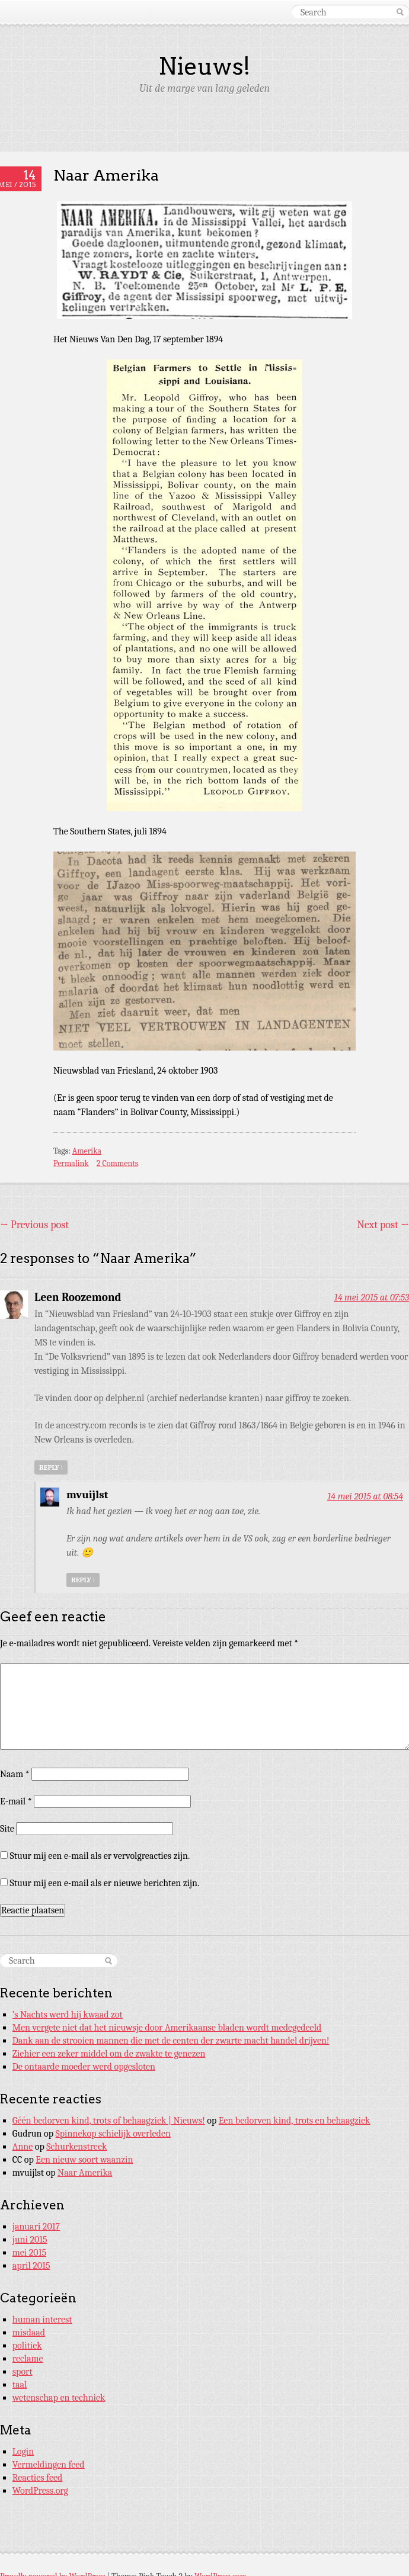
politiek (27, 2345)
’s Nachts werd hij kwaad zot (67, 2014)
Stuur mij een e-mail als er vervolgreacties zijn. (100, 1856)
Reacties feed (37, 2477)
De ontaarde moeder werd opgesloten (83, 2066)
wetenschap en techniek (59, 2397)
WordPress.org (40, 2490)
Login (23, 2451)
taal (19, 2384)
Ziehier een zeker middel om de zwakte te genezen (109, 2053)
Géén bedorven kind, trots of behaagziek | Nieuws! (108, 2120)
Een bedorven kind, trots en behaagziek (294, 2120)
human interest (42, 2319)
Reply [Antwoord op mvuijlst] (83, 1580)
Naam (15, 1774)
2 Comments (117, 1163)
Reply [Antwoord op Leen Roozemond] (51, 1467)
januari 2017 (36, 2226)
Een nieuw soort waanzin (84, 2159)
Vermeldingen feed (48, 2464)
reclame (27, 2358)
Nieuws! (204, 66)
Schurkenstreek (76, 2146)
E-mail (16, 1801)
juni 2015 (29, 2239)
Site (7, 1828)
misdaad (28, 2332)
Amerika (86, 1151)
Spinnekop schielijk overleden (113, 2133)
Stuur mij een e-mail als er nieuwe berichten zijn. (105, 1883)
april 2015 (31, 2265)
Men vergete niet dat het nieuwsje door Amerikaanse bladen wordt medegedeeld (167, 2027)
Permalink (71, 1163)
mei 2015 (29, 2252)
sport (22, 2371)
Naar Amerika (84, 2172)
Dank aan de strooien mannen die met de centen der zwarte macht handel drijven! (171, 2040)
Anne (22, 2146)
